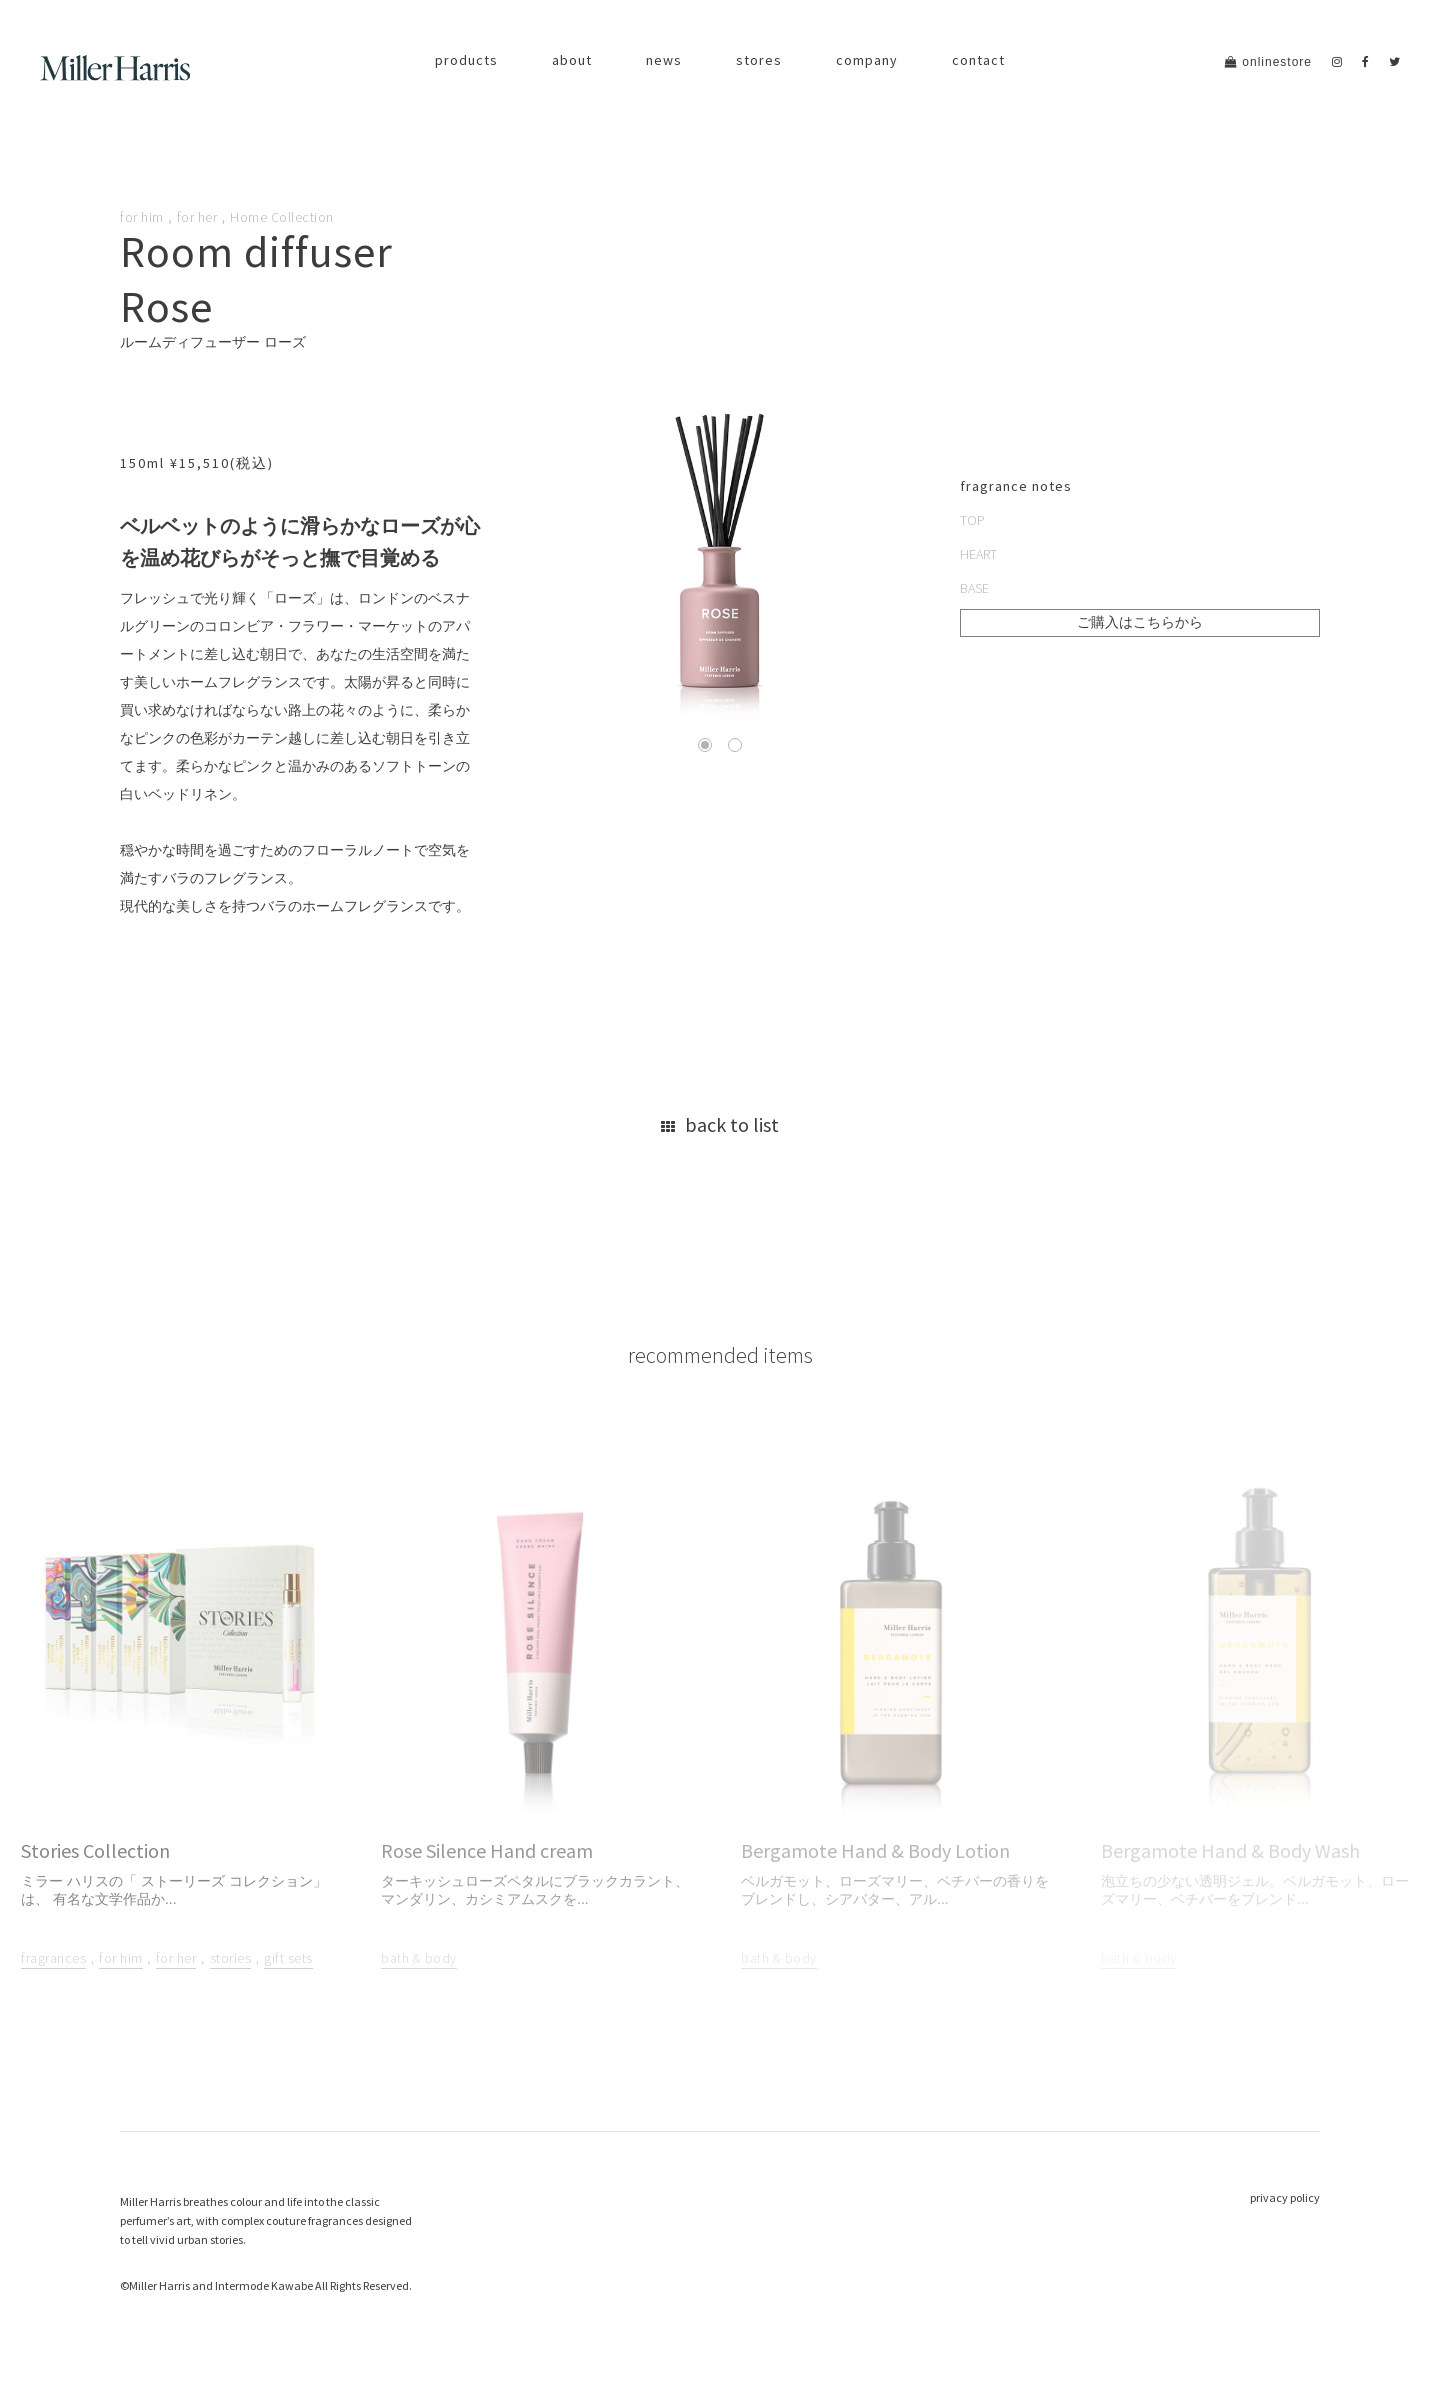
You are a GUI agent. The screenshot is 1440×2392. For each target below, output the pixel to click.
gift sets (288, 1959)
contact (978, 60)
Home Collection (282, 217)
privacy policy (1285, 2197)
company (867, 60)
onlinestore (1268, 62)
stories (231, 1959)
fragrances (53, 1959)
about (572, 60)
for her (197, 217)
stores (759, 60)
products (466, 60)
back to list (720, 1124)
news (664, 60)
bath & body (419, 1959)
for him (142, 217)
